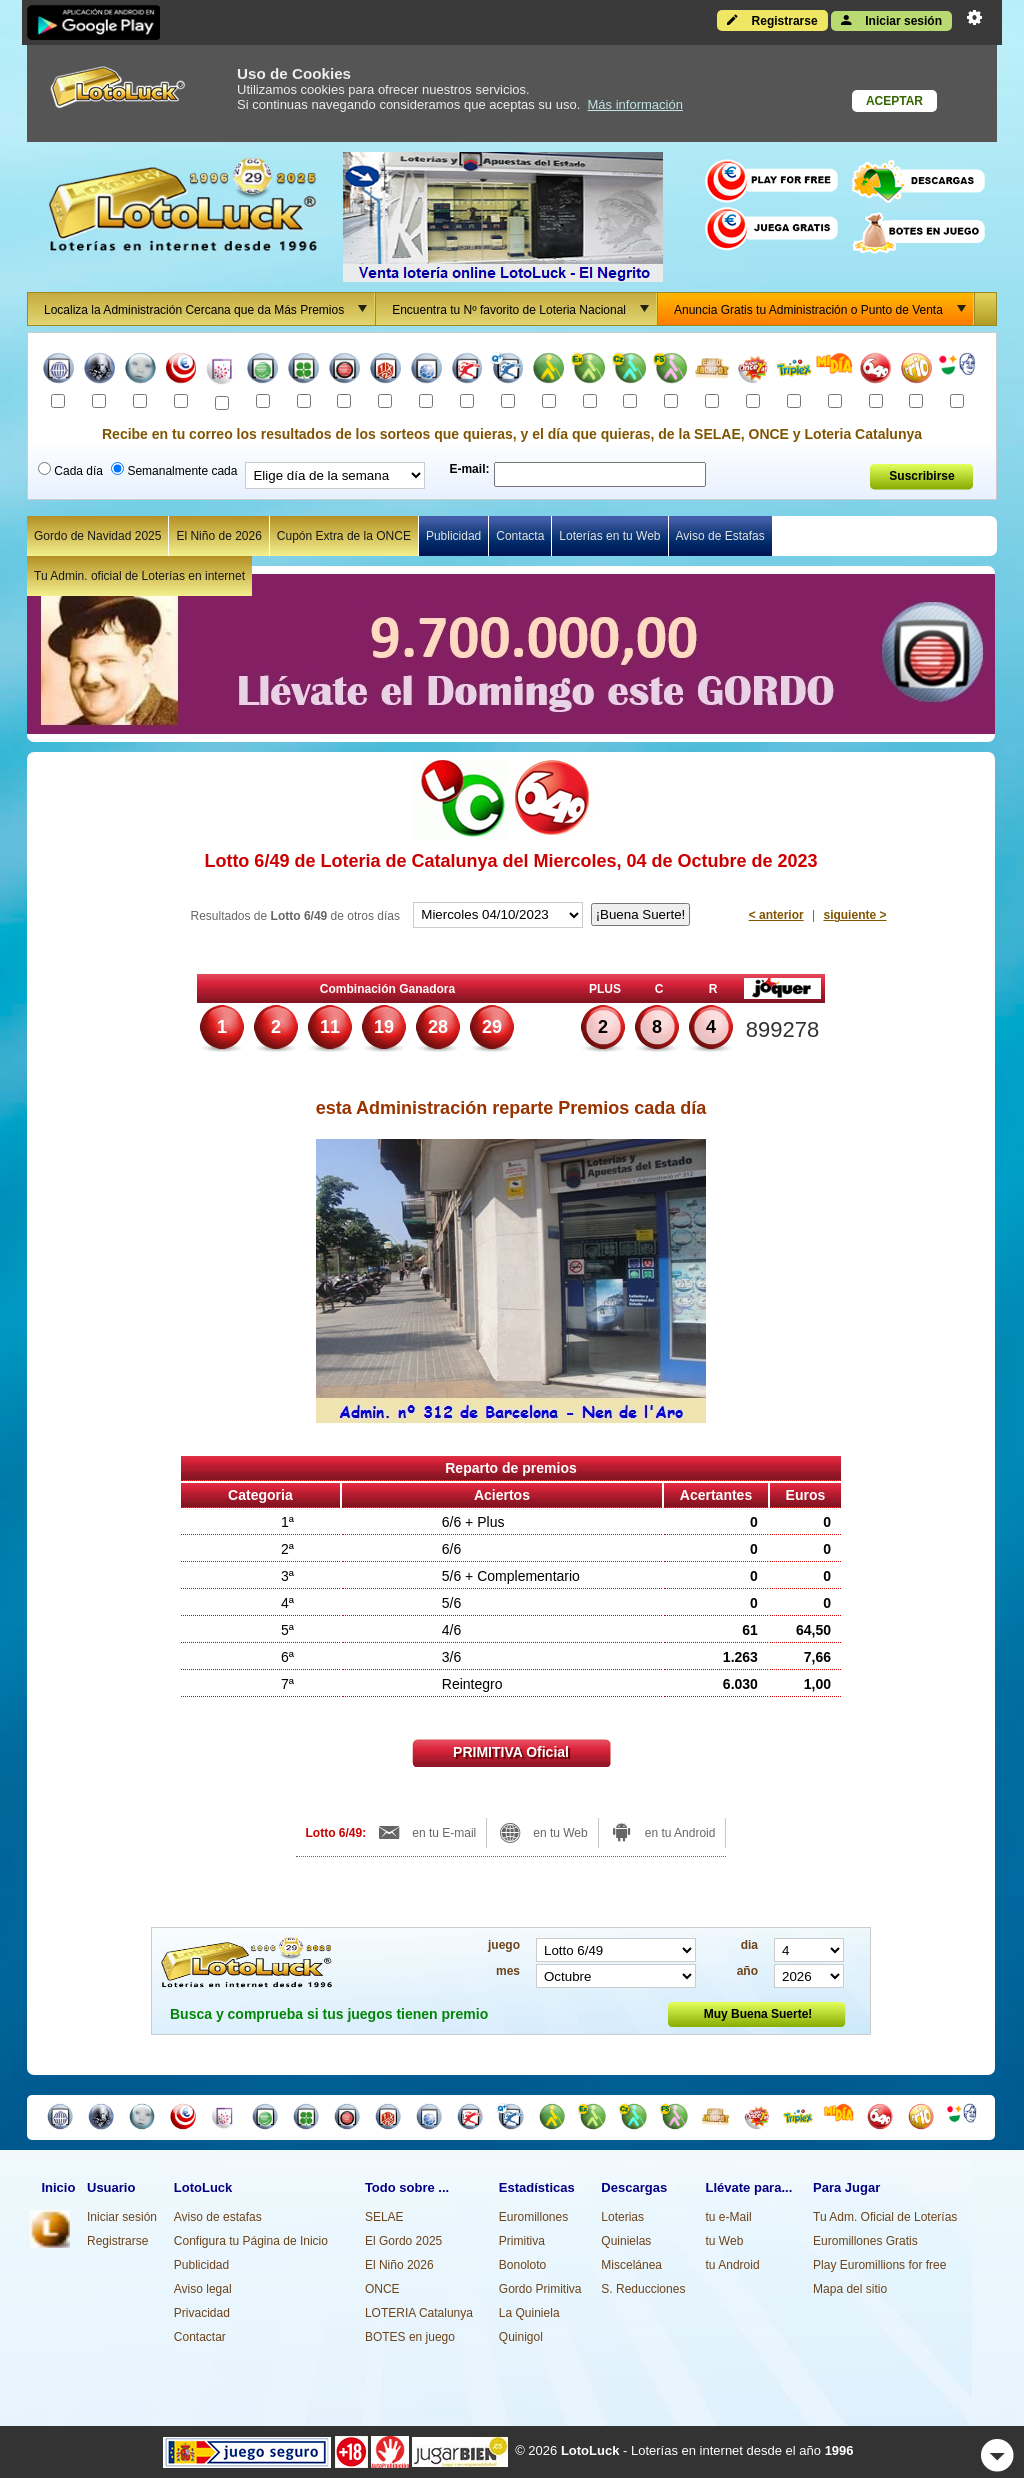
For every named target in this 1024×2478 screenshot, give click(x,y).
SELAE (384, 2217)
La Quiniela (529, 2313)
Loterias (622, 2217)
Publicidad (453, 536)
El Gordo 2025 (403, 2241)
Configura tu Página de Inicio (251, 2241)
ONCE (382, 2289)
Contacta (520, 536)
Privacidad (202, 2313)
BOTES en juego (410, 2337)
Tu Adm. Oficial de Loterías (885, 2217)
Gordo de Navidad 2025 (97, 536)
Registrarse (772, 20)
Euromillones (533, 2217)
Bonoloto (522, 2265)
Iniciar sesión (891, 20)
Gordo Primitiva (540, 2289)
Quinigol (521, 2337)
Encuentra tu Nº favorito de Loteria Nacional (524, 309)
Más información (635, 104)
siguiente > (854, 915)
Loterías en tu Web (609, 536)
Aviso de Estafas (720, 536)
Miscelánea (631, 2265)
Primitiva (522, 2241)
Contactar (200, 2337)
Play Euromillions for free (879, 2265)
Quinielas (626, 2241)
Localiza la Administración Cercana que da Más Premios (209, 309)
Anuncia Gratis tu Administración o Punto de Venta (823, 309)
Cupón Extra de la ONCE (344, 536)
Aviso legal (203, 2289)
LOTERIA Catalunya (419, 2313)
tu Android (733, 2265)
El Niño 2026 (399, 2265)
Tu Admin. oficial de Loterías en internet (139, 576)
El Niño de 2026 (218, 536)
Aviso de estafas (218, 2217)
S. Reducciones (643, 2289)
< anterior (776, 915)
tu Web (725, 2241)
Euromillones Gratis (865, 2241)
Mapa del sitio (850, 2289)
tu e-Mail (729, 2217)
